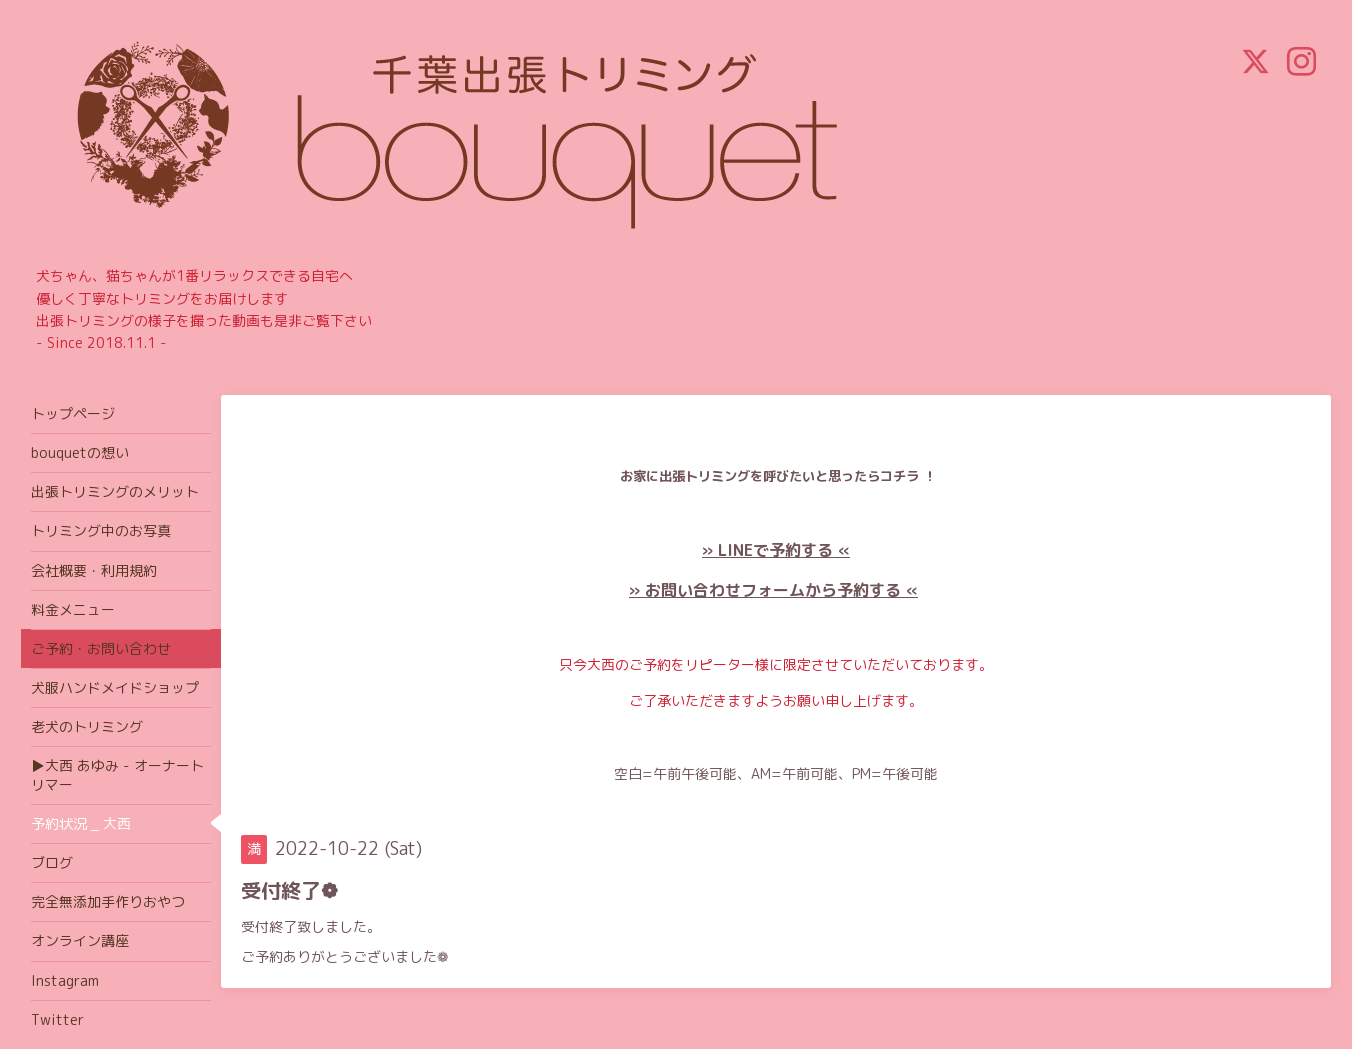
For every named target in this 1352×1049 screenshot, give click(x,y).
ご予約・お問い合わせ (101, 648)
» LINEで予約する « (776, 550)
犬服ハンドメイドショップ (115, 687)
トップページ (73, 413)
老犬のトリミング (87, 726)
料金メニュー (73, 609)
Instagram (65, 980)
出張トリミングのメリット (115, 491)
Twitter (57, 1019)
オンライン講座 (80, 940)
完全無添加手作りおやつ (108, 901)
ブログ (52, 862)
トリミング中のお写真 (101, 530)
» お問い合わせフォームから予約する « (773, 590)
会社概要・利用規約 (94, 570)
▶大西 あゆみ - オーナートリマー (117, 774)
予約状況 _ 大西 (81, 823)
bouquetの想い (80, 452)
